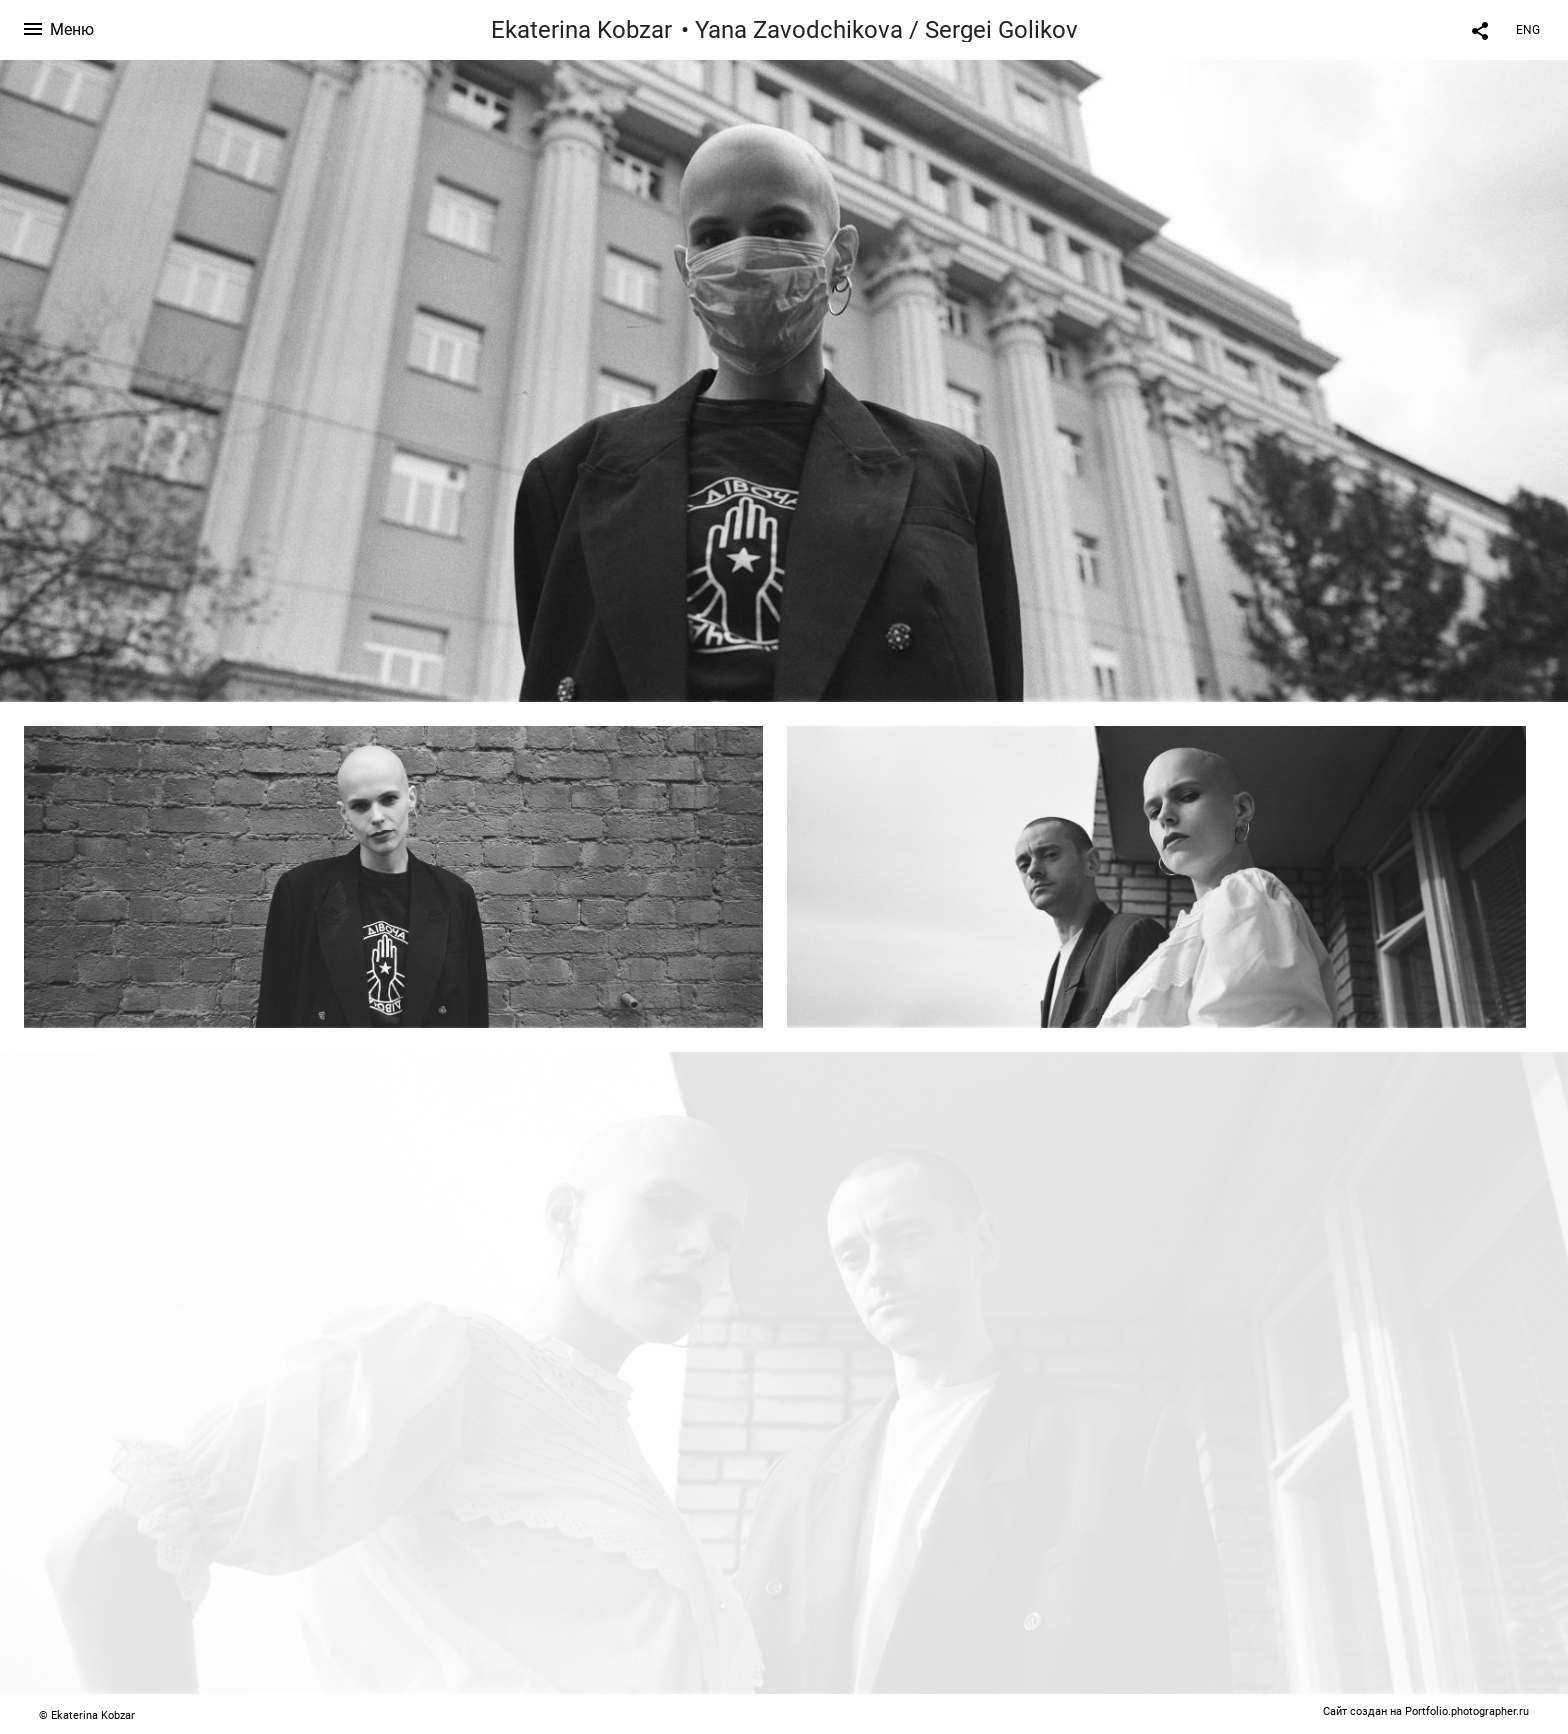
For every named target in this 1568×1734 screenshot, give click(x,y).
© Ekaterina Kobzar (87, 1715)
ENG (1528, 30)
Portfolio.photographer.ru (1467, 1711)
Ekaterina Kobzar (581, 30)
